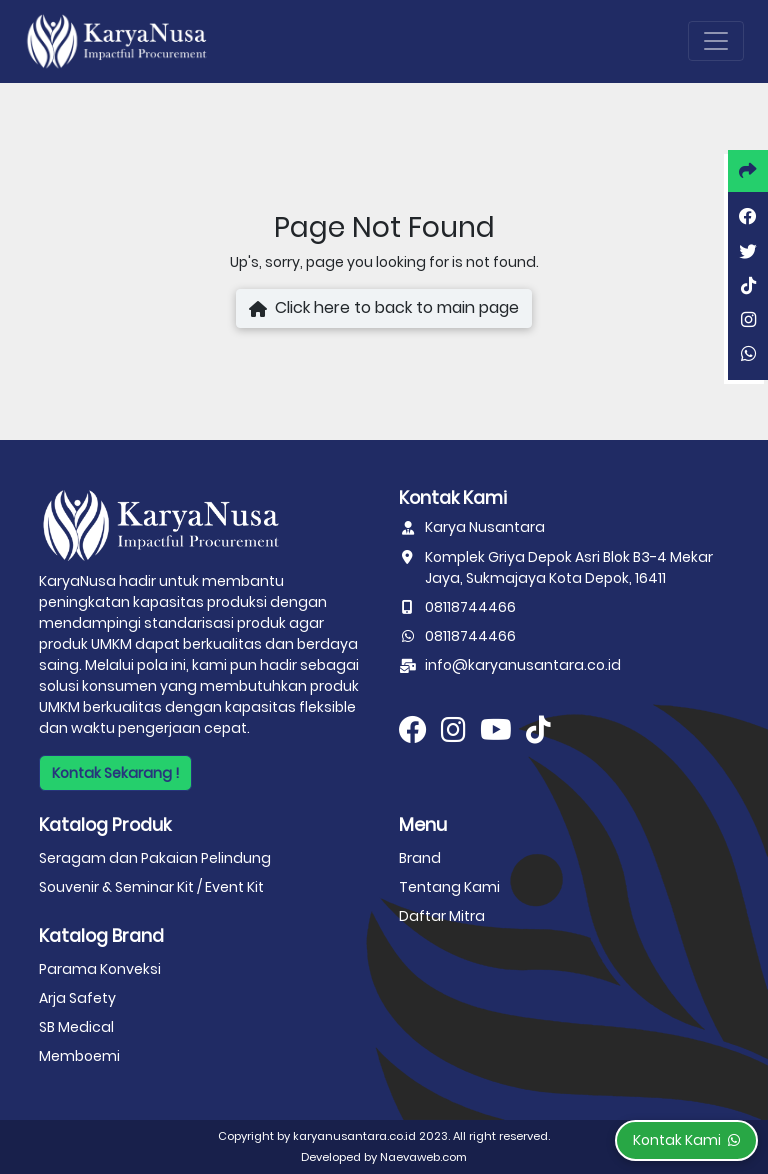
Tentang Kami (449, 887)
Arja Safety (77, 998)
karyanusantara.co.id (354, 1136)
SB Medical (76, 1027)
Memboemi (79, 1056)
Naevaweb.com (423, 1157)
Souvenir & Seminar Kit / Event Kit (151, 887)
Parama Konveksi (100, 969)
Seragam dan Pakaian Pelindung (155, 858)
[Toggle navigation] (716, 41)
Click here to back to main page (384, 308)
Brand (420, 858)
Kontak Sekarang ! (115, 773)
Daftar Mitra (442, 916)
